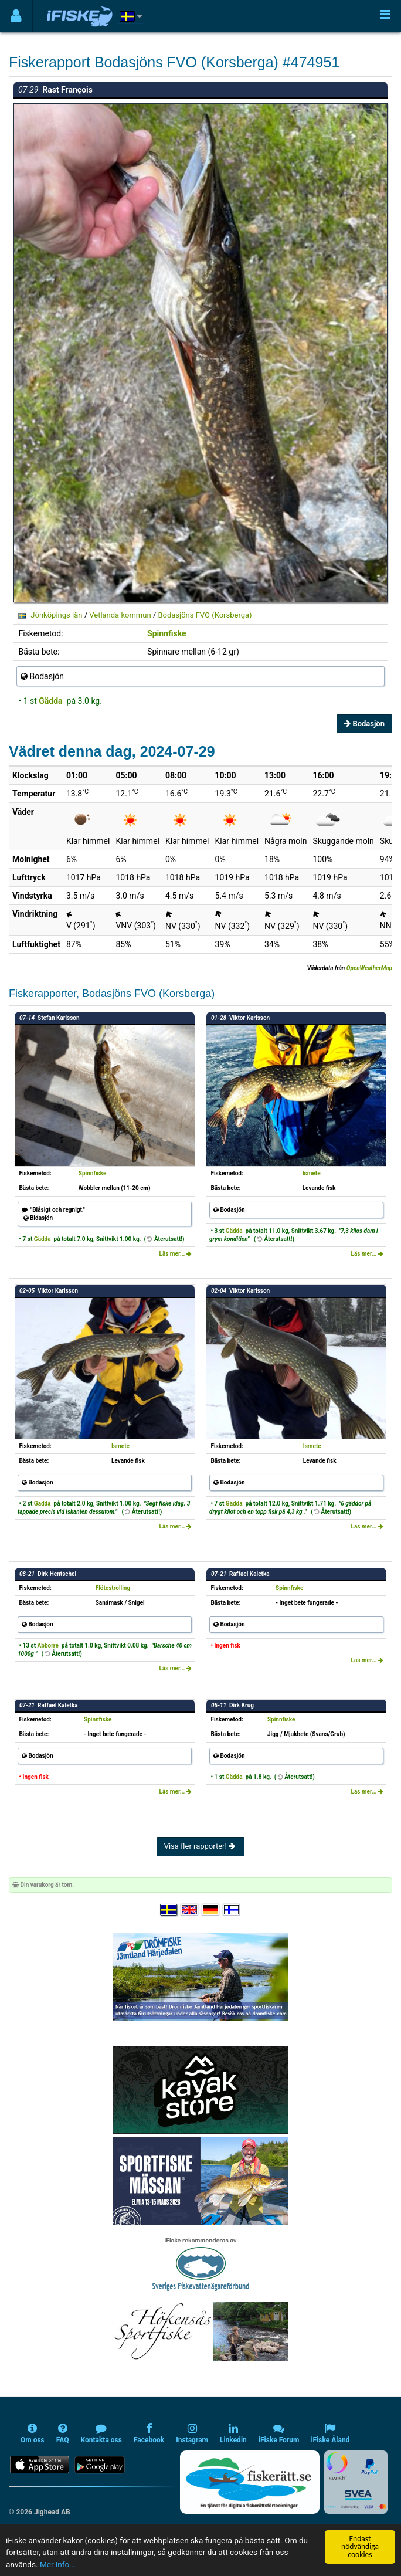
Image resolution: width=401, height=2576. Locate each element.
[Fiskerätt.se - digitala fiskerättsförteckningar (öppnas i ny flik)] (250, 2482)
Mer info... (58, 2565)
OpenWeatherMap (369, 968)
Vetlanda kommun (120, 615)
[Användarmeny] (16, 16)
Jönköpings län (56, 615)
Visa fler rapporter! (200, 1846)
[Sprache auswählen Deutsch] (211, 1910)
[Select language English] (189, 1910)
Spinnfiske (166, 633)
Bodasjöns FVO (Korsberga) (205, 615)
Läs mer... (175, 1253)
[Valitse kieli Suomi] (232, 1910)
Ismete (312, 1173)
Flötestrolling (113, 1588)
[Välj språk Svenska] (169, 1910)
